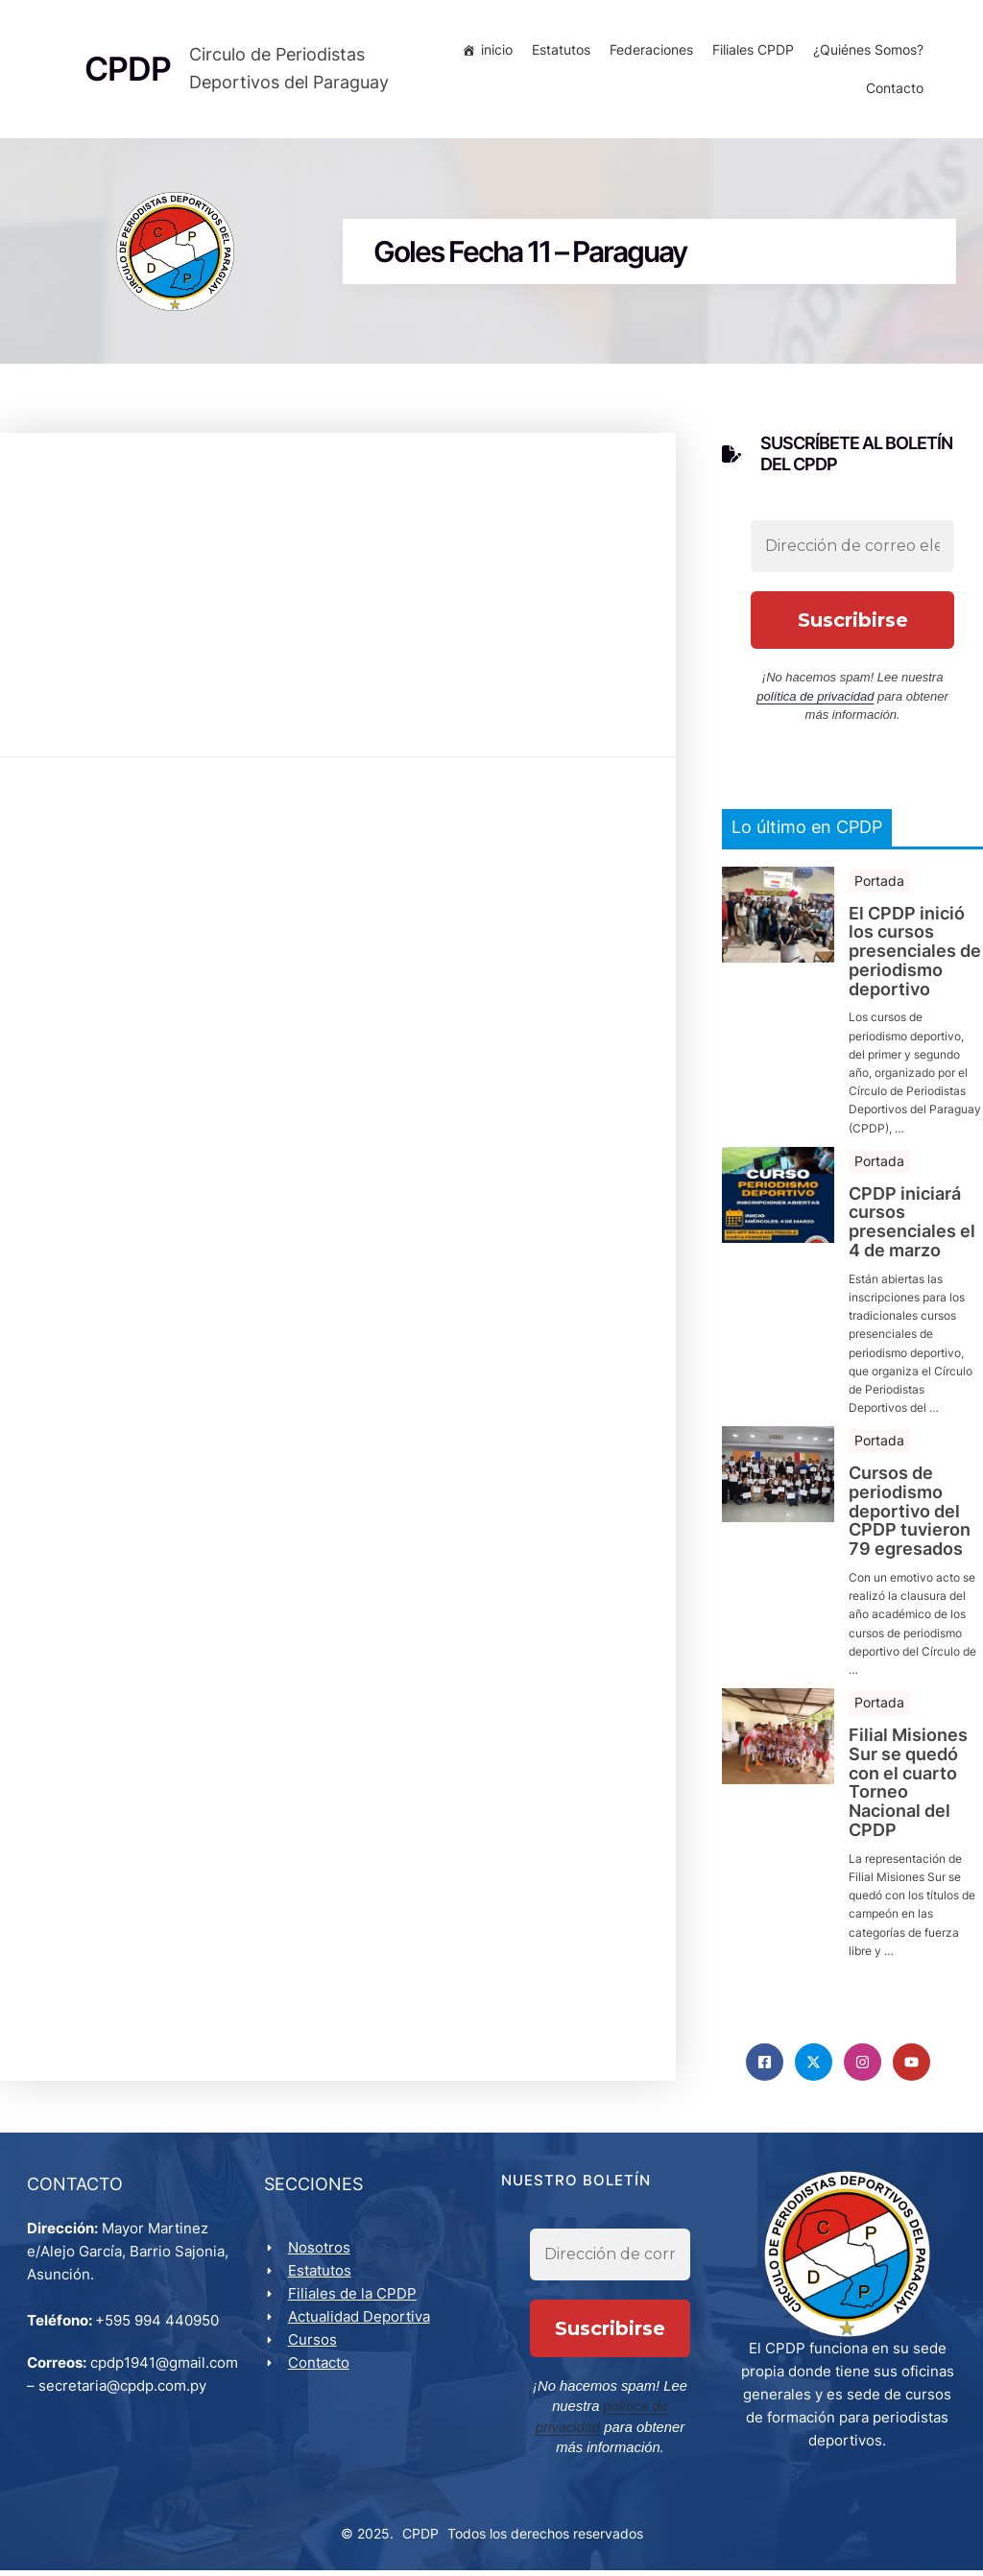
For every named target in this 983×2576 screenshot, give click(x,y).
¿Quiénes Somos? (865, 52)
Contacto (892, 91)
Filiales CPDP (750, 52)
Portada (879, 884)
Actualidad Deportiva (361, 2324)
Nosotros (321, 2255)
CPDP (420, 2539)
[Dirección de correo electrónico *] (852, 551)
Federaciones (648, 52)
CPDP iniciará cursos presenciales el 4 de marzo (912, 1226)
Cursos (314, 2347)
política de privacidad (815, 701)
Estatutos (558, 52)
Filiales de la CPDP (354, 2301)
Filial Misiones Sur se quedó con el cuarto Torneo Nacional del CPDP (908, 1787)
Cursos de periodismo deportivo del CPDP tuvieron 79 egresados (910, 1515)
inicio (494, 52)
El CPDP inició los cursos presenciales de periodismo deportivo (915, 955)
